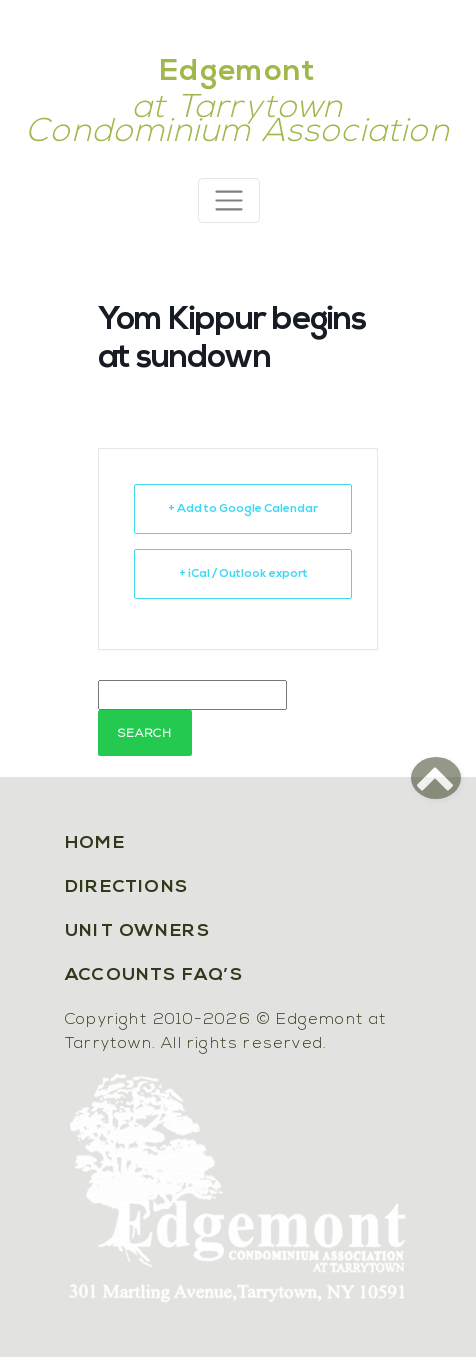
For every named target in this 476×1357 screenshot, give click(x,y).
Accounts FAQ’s (154, 975)
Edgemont (238, 72)
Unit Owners (137, 931)
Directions (126, 887)
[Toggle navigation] (229, 200)
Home (95, 843)
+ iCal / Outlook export (243, 574)
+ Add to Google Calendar (243, 509)
